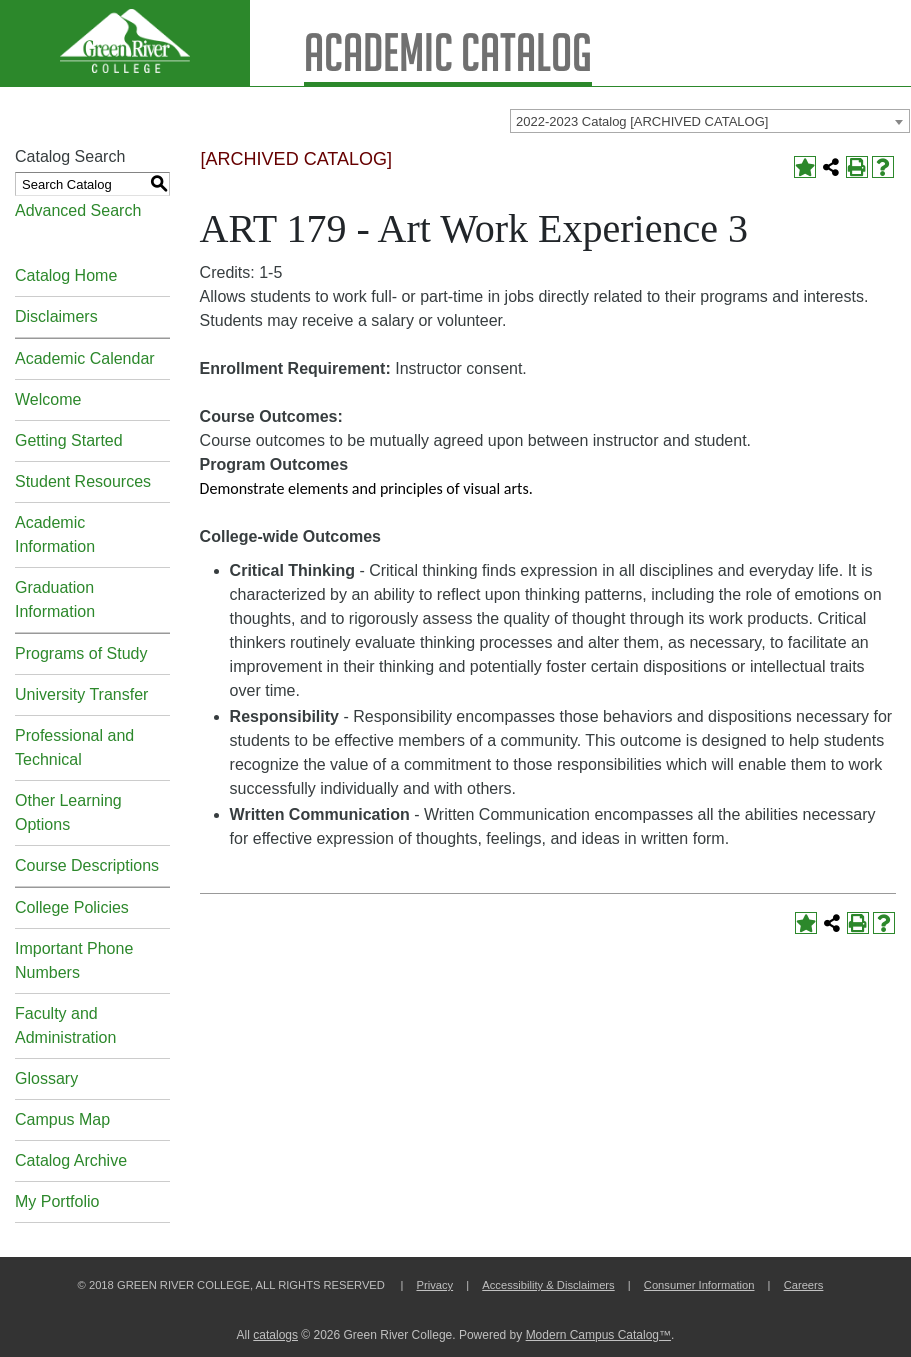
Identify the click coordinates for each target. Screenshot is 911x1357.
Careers (804, 1285)
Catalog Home (66, 275)
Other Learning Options (68, 812)
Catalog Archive (71, 1160)
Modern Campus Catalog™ (598, 1335)
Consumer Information (699, 1285)
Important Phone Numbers (74, 960)
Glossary (46, 1078)
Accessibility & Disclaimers (548, 1285)
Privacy (434, 1285)
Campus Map (62, 1119)
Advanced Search (78, 210)
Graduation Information (55, 599)
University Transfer (81, 694)
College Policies (72, 907)
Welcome (48, 399)
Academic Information (55, 534)
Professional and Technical (74, 747)
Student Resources (83, 481)
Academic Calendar (85, 358)
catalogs (275, 1335)
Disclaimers (56, 316)
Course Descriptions (87, 865)
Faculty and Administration (65, 1025)
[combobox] (710, 121)
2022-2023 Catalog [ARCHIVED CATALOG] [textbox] (642, 121)
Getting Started (69, 440)
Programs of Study (81, 653)
